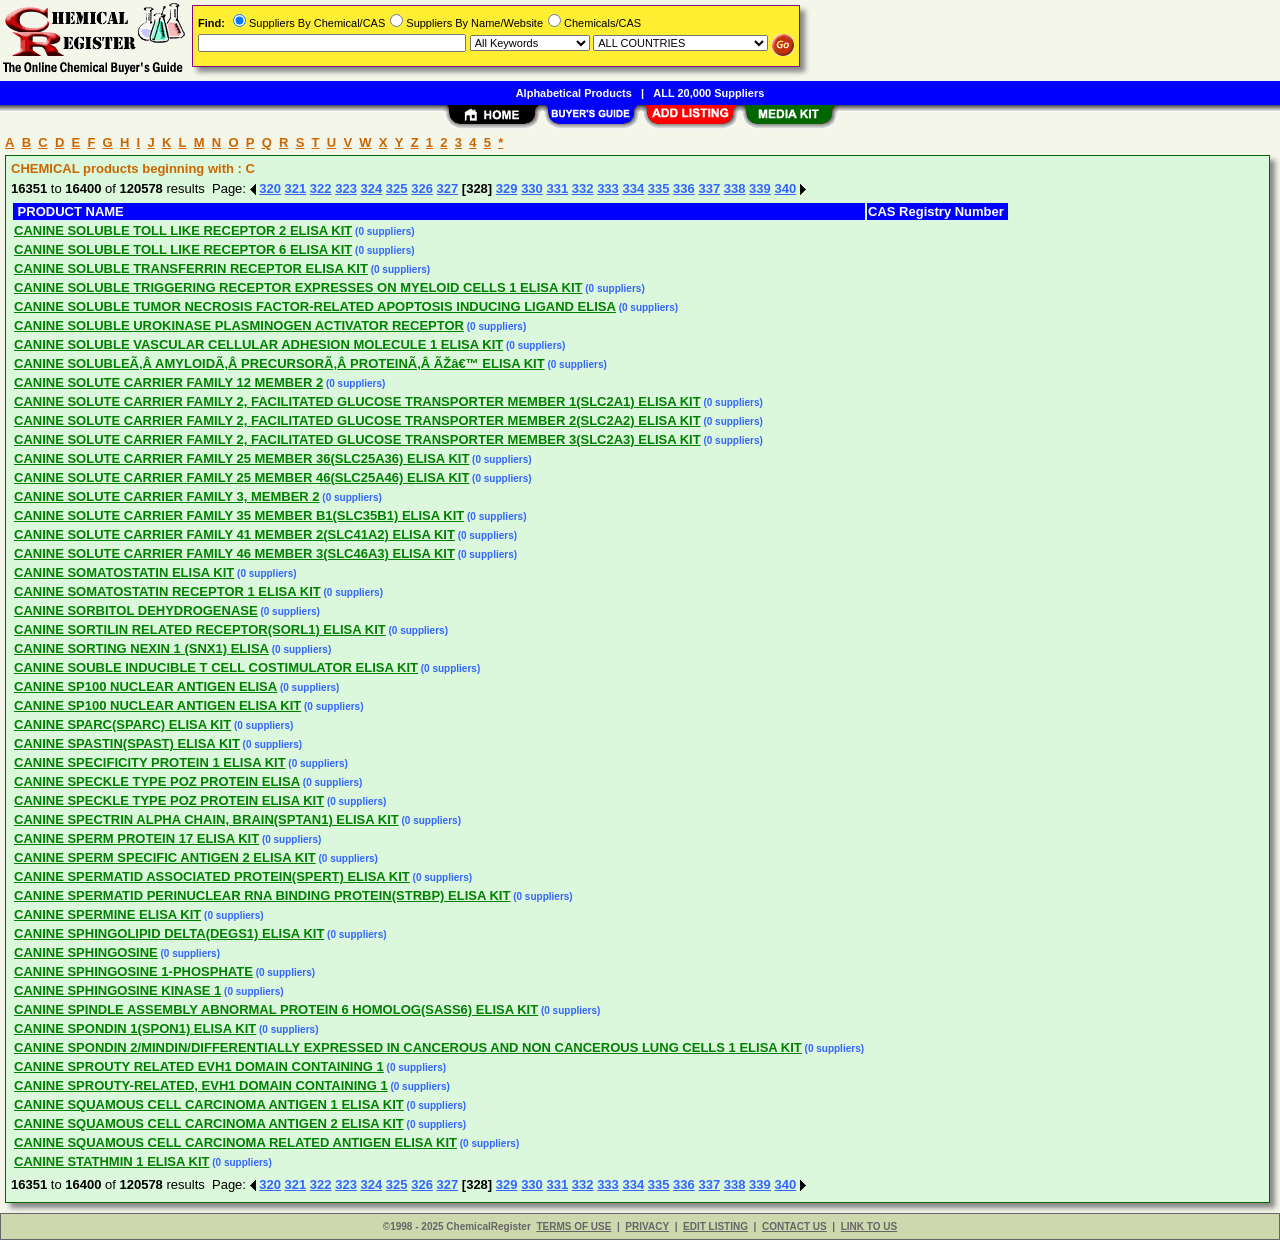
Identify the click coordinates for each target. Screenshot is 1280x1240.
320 (270, 188)
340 (785, 188)
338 (735, 188)
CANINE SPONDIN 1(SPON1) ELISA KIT (135, 1028)
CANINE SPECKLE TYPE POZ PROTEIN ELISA (157, 781)
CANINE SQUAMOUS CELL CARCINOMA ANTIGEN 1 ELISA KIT (209, 1104)
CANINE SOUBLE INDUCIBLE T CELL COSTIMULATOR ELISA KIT (216, 667)
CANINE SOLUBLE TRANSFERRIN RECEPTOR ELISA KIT (191, 268)
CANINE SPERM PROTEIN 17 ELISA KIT (136, 838)
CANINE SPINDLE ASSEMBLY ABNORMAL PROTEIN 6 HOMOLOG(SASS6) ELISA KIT (276, 1009)
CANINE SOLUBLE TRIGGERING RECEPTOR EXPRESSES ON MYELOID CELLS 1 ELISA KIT (298, 287)
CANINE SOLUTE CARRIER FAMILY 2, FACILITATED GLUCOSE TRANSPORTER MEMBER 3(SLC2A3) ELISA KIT (357, 439)
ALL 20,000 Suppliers (708, 93)
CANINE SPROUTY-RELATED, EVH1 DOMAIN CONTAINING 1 (201, 1085)
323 (346, 188)
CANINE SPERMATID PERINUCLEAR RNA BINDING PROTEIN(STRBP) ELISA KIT (262, 895)
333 (608, 188)
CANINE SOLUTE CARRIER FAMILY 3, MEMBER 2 (167, 496)
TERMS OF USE (573, 1226)
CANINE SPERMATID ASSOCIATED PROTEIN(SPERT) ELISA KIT (212, 876)
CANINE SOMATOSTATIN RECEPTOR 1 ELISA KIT (167, 591)
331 (557, 188)
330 (532, 188)
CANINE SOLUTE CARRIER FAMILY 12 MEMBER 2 (168, 382)
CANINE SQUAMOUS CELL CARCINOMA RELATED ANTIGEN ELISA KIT (235, 1142)
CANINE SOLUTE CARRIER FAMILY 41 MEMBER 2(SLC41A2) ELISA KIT (234, 534)
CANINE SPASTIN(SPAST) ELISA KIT (127, 743)
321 (296, 188)
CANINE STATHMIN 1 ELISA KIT (111, 1161)
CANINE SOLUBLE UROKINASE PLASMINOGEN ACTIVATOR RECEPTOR (239, 325)
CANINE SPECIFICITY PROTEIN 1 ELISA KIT (150, 762)
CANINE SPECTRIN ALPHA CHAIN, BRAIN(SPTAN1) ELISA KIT (206, 819)
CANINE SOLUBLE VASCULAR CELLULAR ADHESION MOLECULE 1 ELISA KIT (258, 344)
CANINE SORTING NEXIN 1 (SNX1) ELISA (141, 648)
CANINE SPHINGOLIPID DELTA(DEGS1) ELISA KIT (169, 933)
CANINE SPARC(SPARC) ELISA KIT (122, 724)
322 (321, 188)
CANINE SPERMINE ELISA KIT (107, 914)
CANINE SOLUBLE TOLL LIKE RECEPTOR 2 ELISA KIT (183, 230)
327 (448, 188)
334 (633, 188)
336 (684, 188)
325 (397, 188)
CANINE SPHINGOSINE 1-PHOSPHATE (133, 971)
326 (422, 188)
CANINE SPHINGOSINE (86, 952)
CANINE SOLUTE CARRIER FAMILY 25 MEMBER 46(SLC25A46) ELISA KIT (241, 477)
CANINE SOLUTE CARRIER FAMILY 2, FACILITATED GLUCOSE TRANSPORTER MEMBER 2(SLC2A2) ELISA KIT (357, 420)
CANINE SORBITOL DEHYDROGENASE (136, 610)
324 (372, 188)
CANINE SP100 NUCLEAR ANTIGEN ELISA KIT (157, 705)
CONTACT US (794, 1226)
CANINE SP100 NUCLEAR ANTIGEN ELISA (145, 686)
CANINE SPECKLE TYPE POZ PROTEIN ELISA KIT (169, 800)
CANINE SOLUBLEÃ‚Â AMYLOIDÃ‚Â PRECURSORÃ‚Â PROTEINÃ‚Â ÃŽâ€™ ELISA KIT (279, 363)
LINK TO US (869, 1226)
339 (760, 188)
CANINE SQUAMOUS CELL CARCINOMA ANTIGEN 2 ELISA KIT (209, 1123)
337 (709, 188)
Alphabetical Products (574, 93)
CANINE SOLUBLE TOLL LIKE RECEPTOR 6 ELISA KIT (183, 249)
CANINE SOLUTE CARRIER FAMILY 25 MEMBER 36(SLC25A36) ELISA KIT (241, 458)
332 (583, 188)
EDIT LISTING (715, 1226)
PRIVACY (647, 1226)
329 (507, 188)
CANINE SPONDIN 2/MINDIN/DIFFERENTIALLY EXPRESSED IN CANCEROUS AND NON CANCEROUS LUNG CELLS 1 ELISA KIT (408, 1047)
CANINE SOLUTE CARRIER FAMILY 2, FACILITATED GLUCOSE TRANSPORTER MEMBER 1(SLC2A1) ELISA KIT (357, 401)
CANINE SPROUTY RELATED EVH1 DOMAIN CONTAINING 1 (199, 1066)
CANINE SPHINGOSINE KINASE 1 (117, 990)
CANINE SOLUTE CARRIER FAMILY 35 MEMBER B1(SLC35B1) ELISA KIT (239, 515)
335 (659, 188)
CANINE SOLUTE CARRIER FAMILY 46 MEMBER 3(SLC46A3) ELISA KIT (234, 553)
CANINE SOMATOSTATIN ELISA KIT (124, 572)
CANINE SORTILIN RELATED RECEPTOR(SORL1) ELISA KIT (200, 629)
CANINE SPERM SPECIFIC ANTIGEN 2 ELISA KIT (165, 857)
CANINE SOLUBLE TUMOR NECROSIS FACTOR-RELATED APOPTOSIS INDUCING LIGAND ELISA (315, 306)
